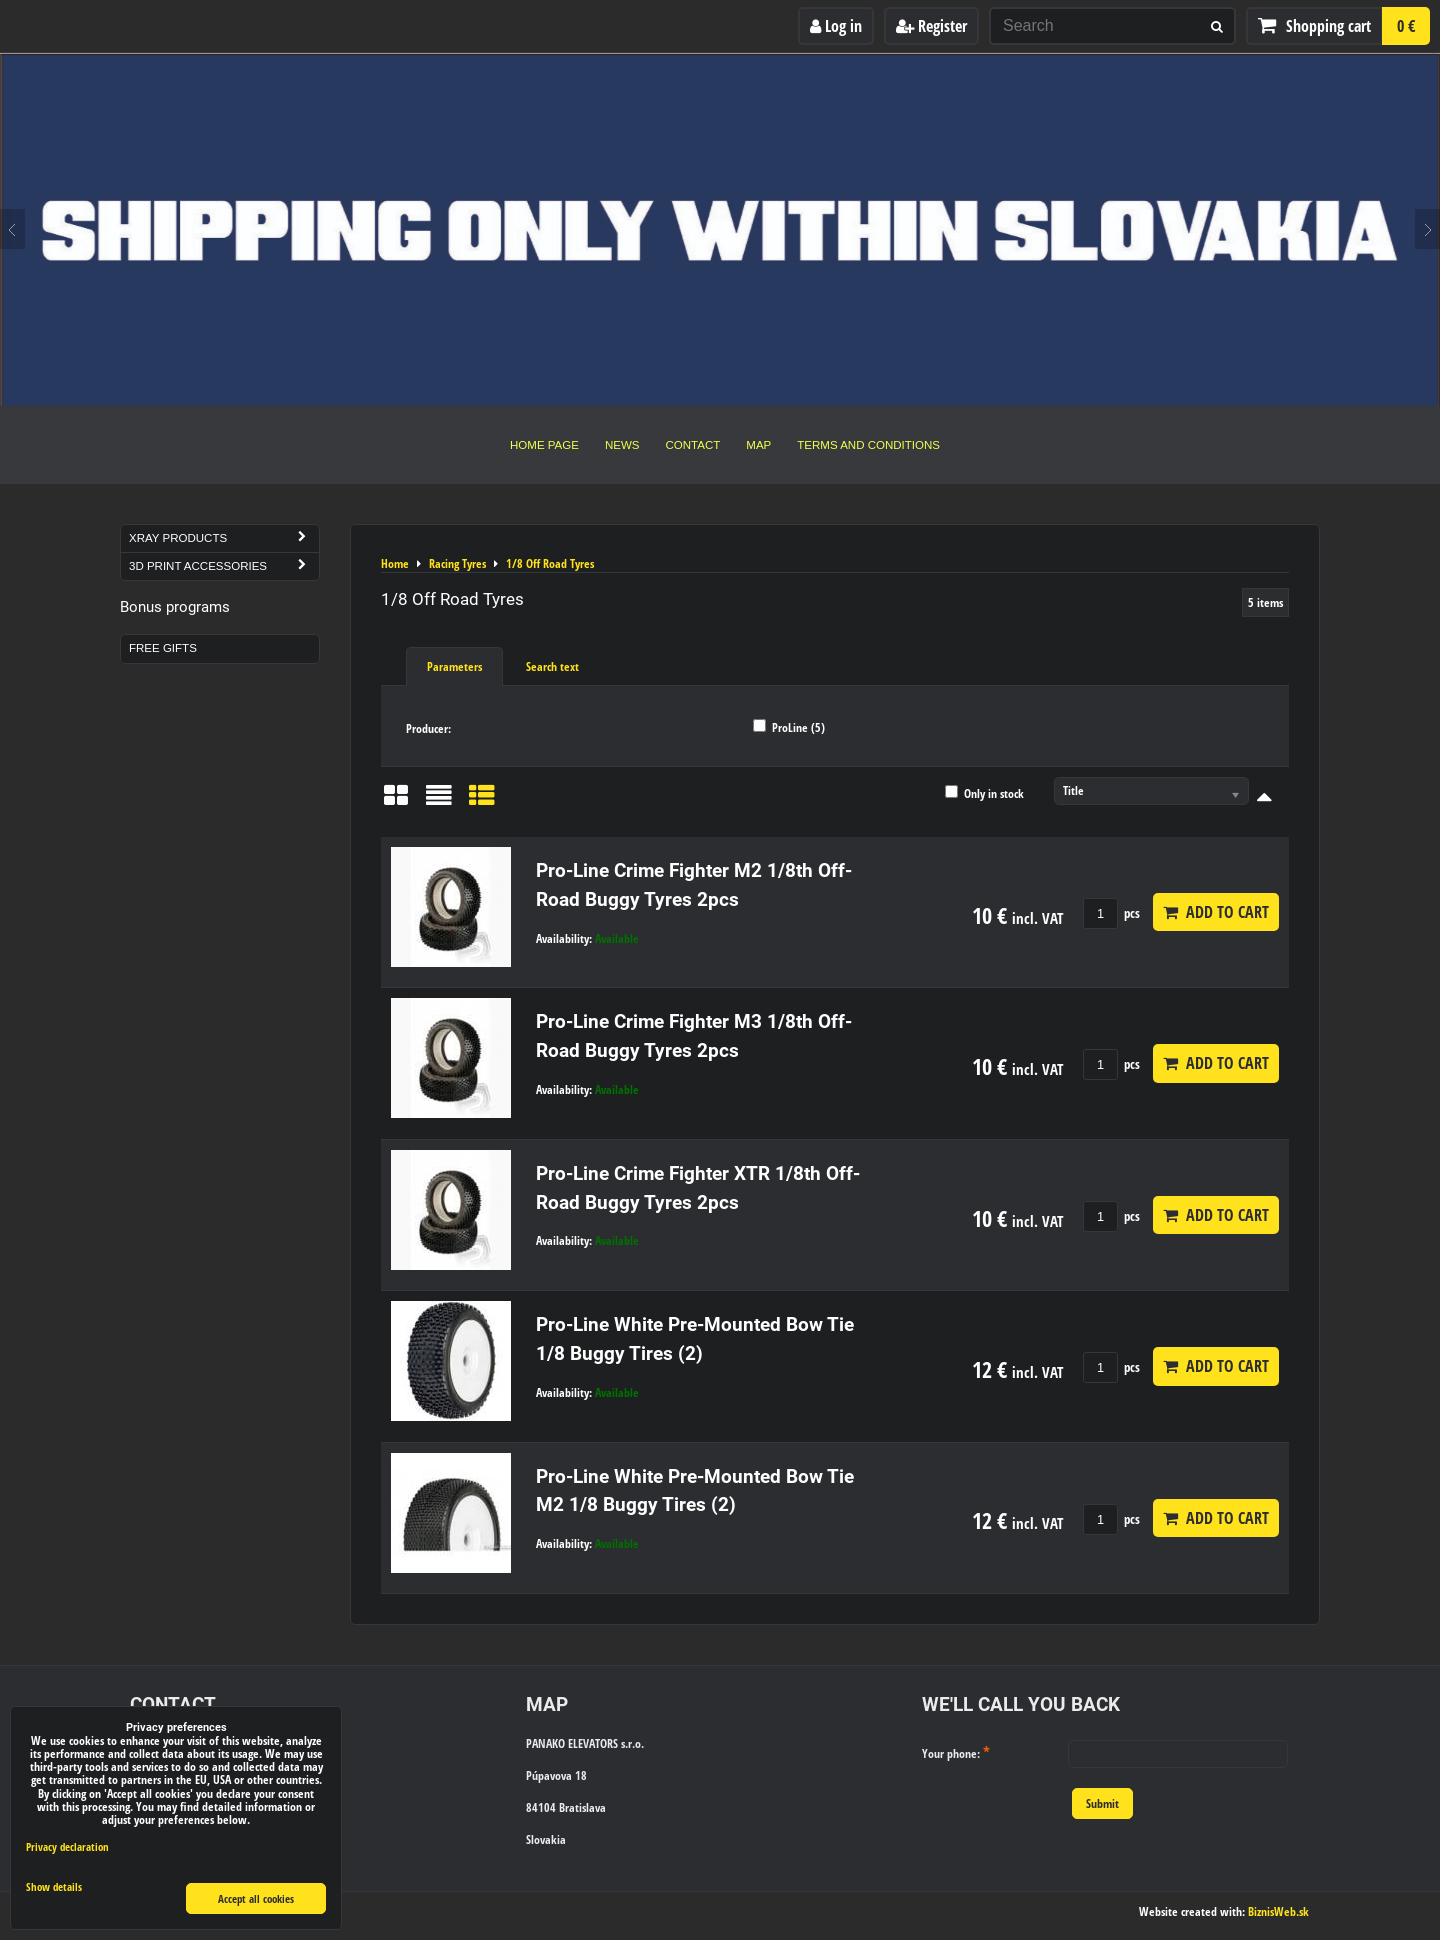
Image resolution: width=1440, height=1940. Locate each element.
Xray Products (224, 538)
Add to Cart (1216, 912)
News (622, 445)
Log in (836, 26)
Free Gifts (163, 648)
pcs (1111, 913)
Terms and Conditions (868, 445)
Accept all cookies (256, 1898)
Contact (693, 445)
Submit (1102, 1803)
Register (931, 26)
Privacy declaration (67, 1846)
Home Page (544, 445)
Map (758, 445)
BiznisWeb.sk (1278, 1911)
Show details (54, 1887)
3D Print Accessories (224, 566)
